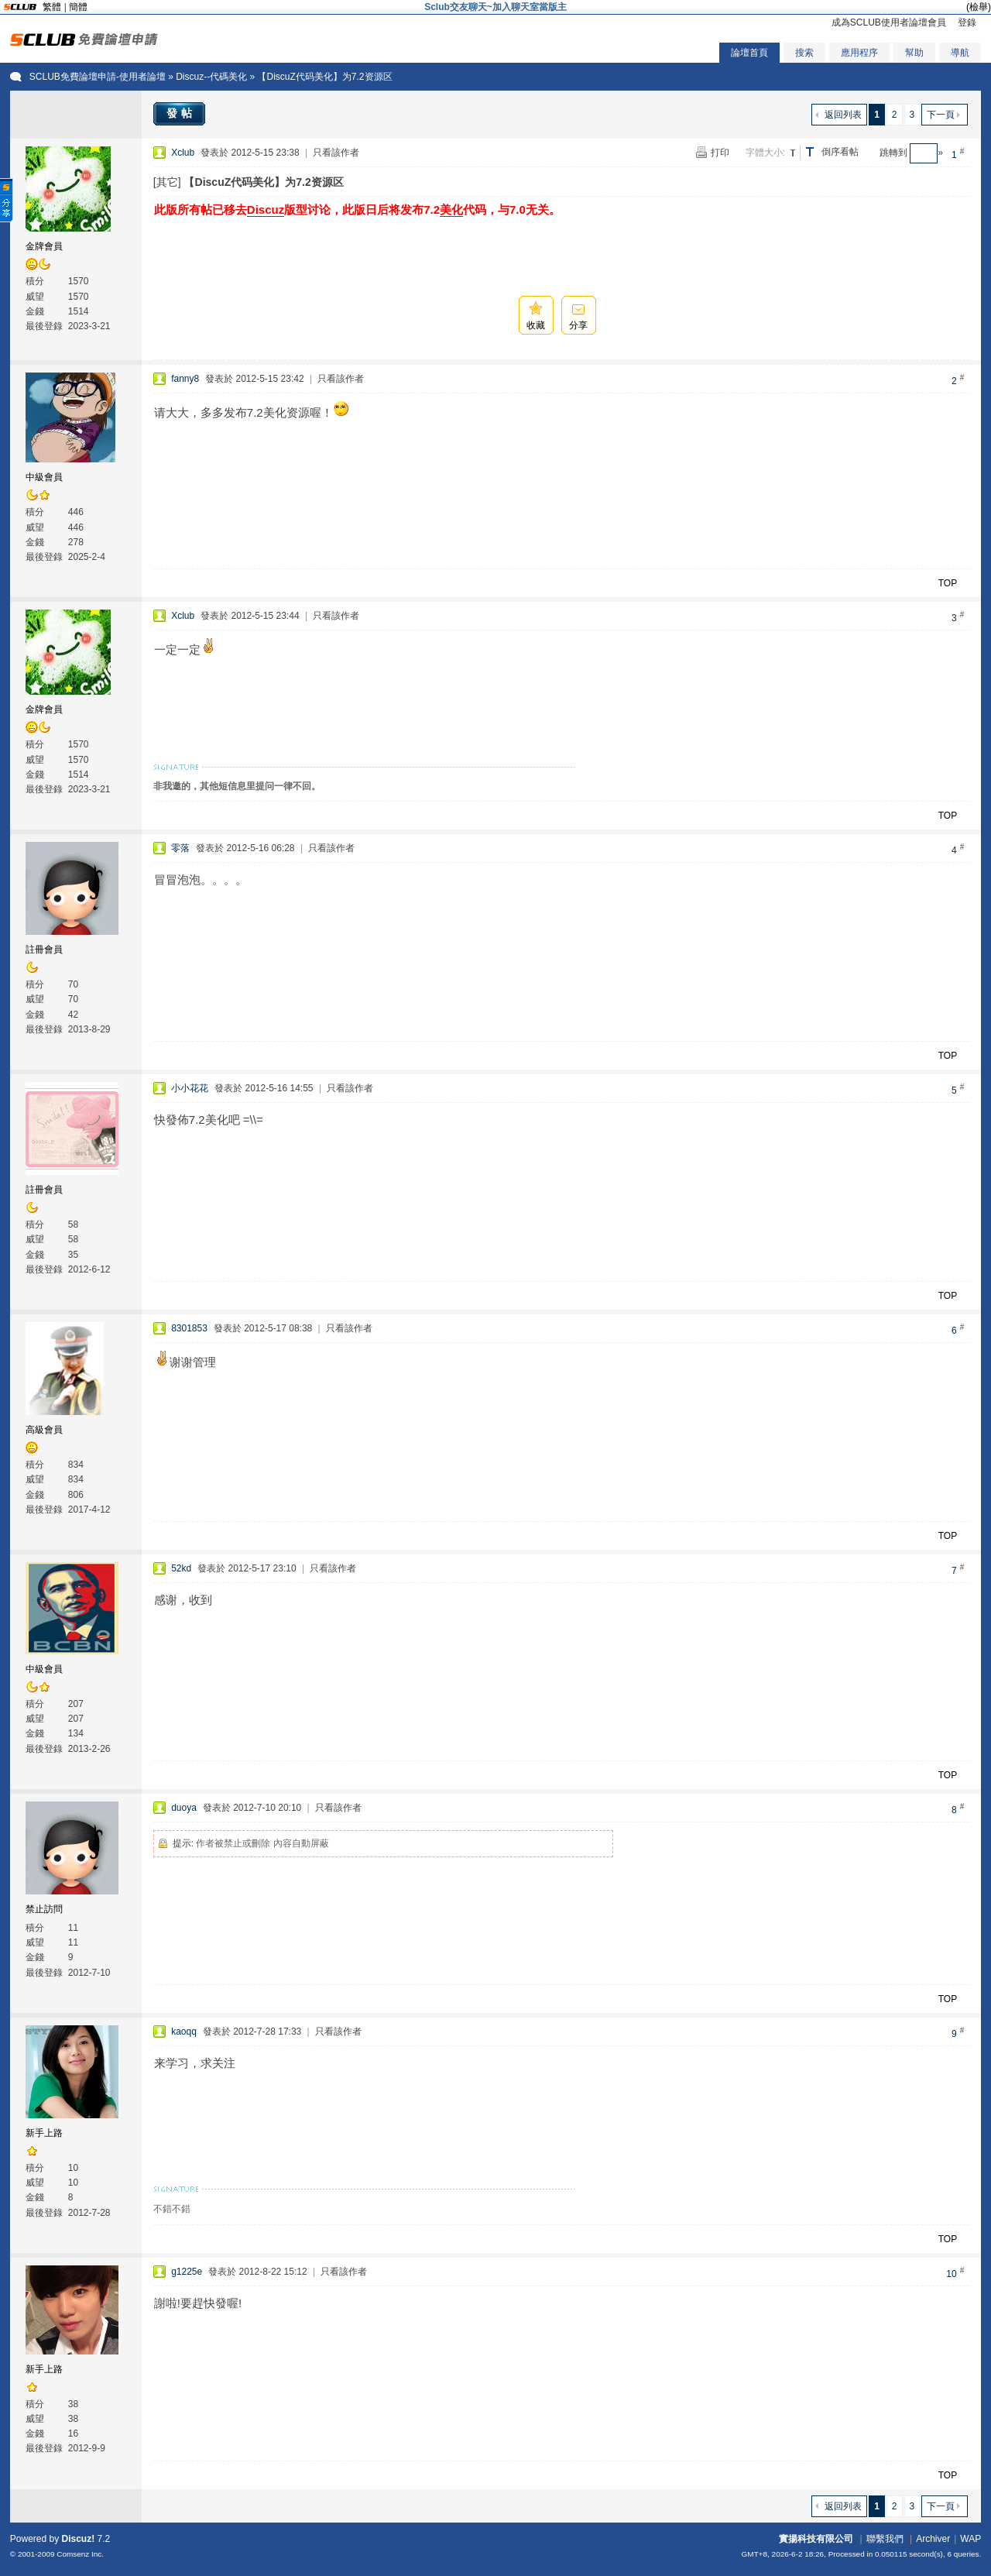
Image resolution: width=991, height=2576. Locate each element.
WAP (970, 2538)
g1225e (186, 2271)
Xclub (182, 152)
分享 (578, 325)
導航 (960, 52)
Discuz (265, 209)
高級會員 (44, 1429)
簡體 (78, 7)
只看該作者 (336, 152)
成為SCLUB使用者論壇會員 (889, 22)
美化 (451, 209)
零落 (180, 848)
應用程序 (859, 52)
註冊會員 (44, 949)
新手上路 (44, 2133)
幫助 (914, 52)
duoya (184, 1807)
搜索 (804, 52)
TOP (947, 583)
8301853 (189, 1328)
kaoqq (184, 2031)
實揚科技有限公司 (816, 2538)
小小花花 (189, 1088)
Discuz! (78, 2538)
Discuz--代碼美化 (211, 76)
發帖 (181, 113)
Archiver (933, 2538)
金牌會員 (44, 246)
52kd (181, 1568)
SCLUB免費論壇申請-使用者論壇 (97, 76)
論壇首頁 (749, 52)
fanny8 (185, 378)
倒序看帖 (840, 151)
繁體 (52, 7)
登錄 (967, 22)
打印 (720, 152)
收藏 (535, 325)
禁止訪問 (44, 1909)
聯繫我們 (885, 2538)
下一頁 (941, 114)
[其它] (167, 182)
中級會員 (44, 477)
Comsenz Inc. (80, 2554)
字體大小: (765, 152)
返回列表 (843, 114)
